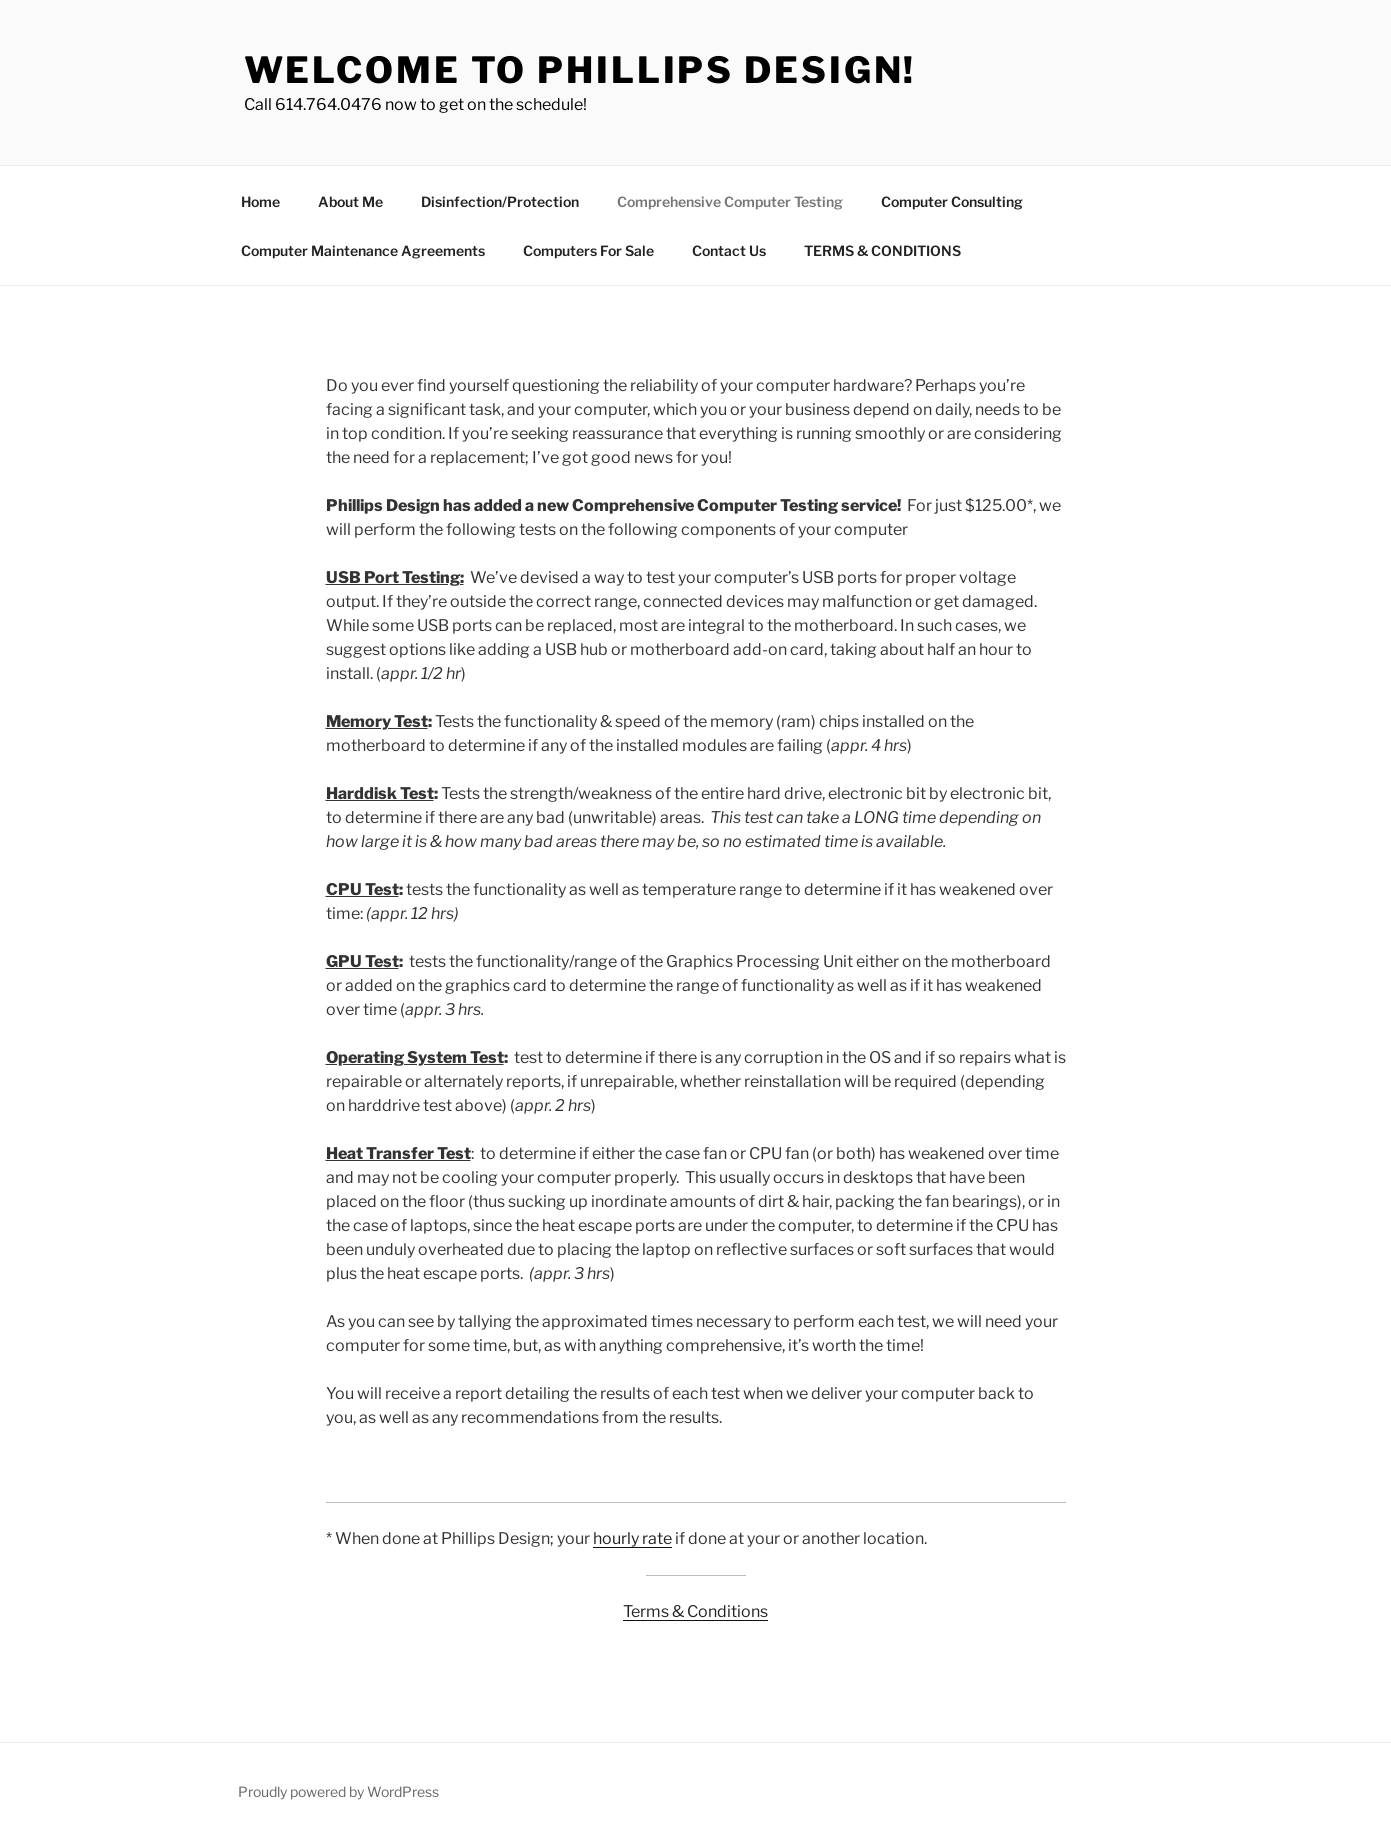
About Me (350, 201)
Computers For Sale (588, 250)
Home (260, 201)
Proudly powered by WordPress (338, 1791)
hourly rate (632, 1538)
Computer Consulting (952, 201)
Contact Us (729, 250)
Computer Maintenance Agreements (363, 250)
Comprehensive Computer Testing (730, 201)
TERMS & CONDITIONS (882, 250)
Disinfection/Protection (500, 201)
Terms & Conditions (695, 1611)
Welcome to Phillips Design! (580, 70)
